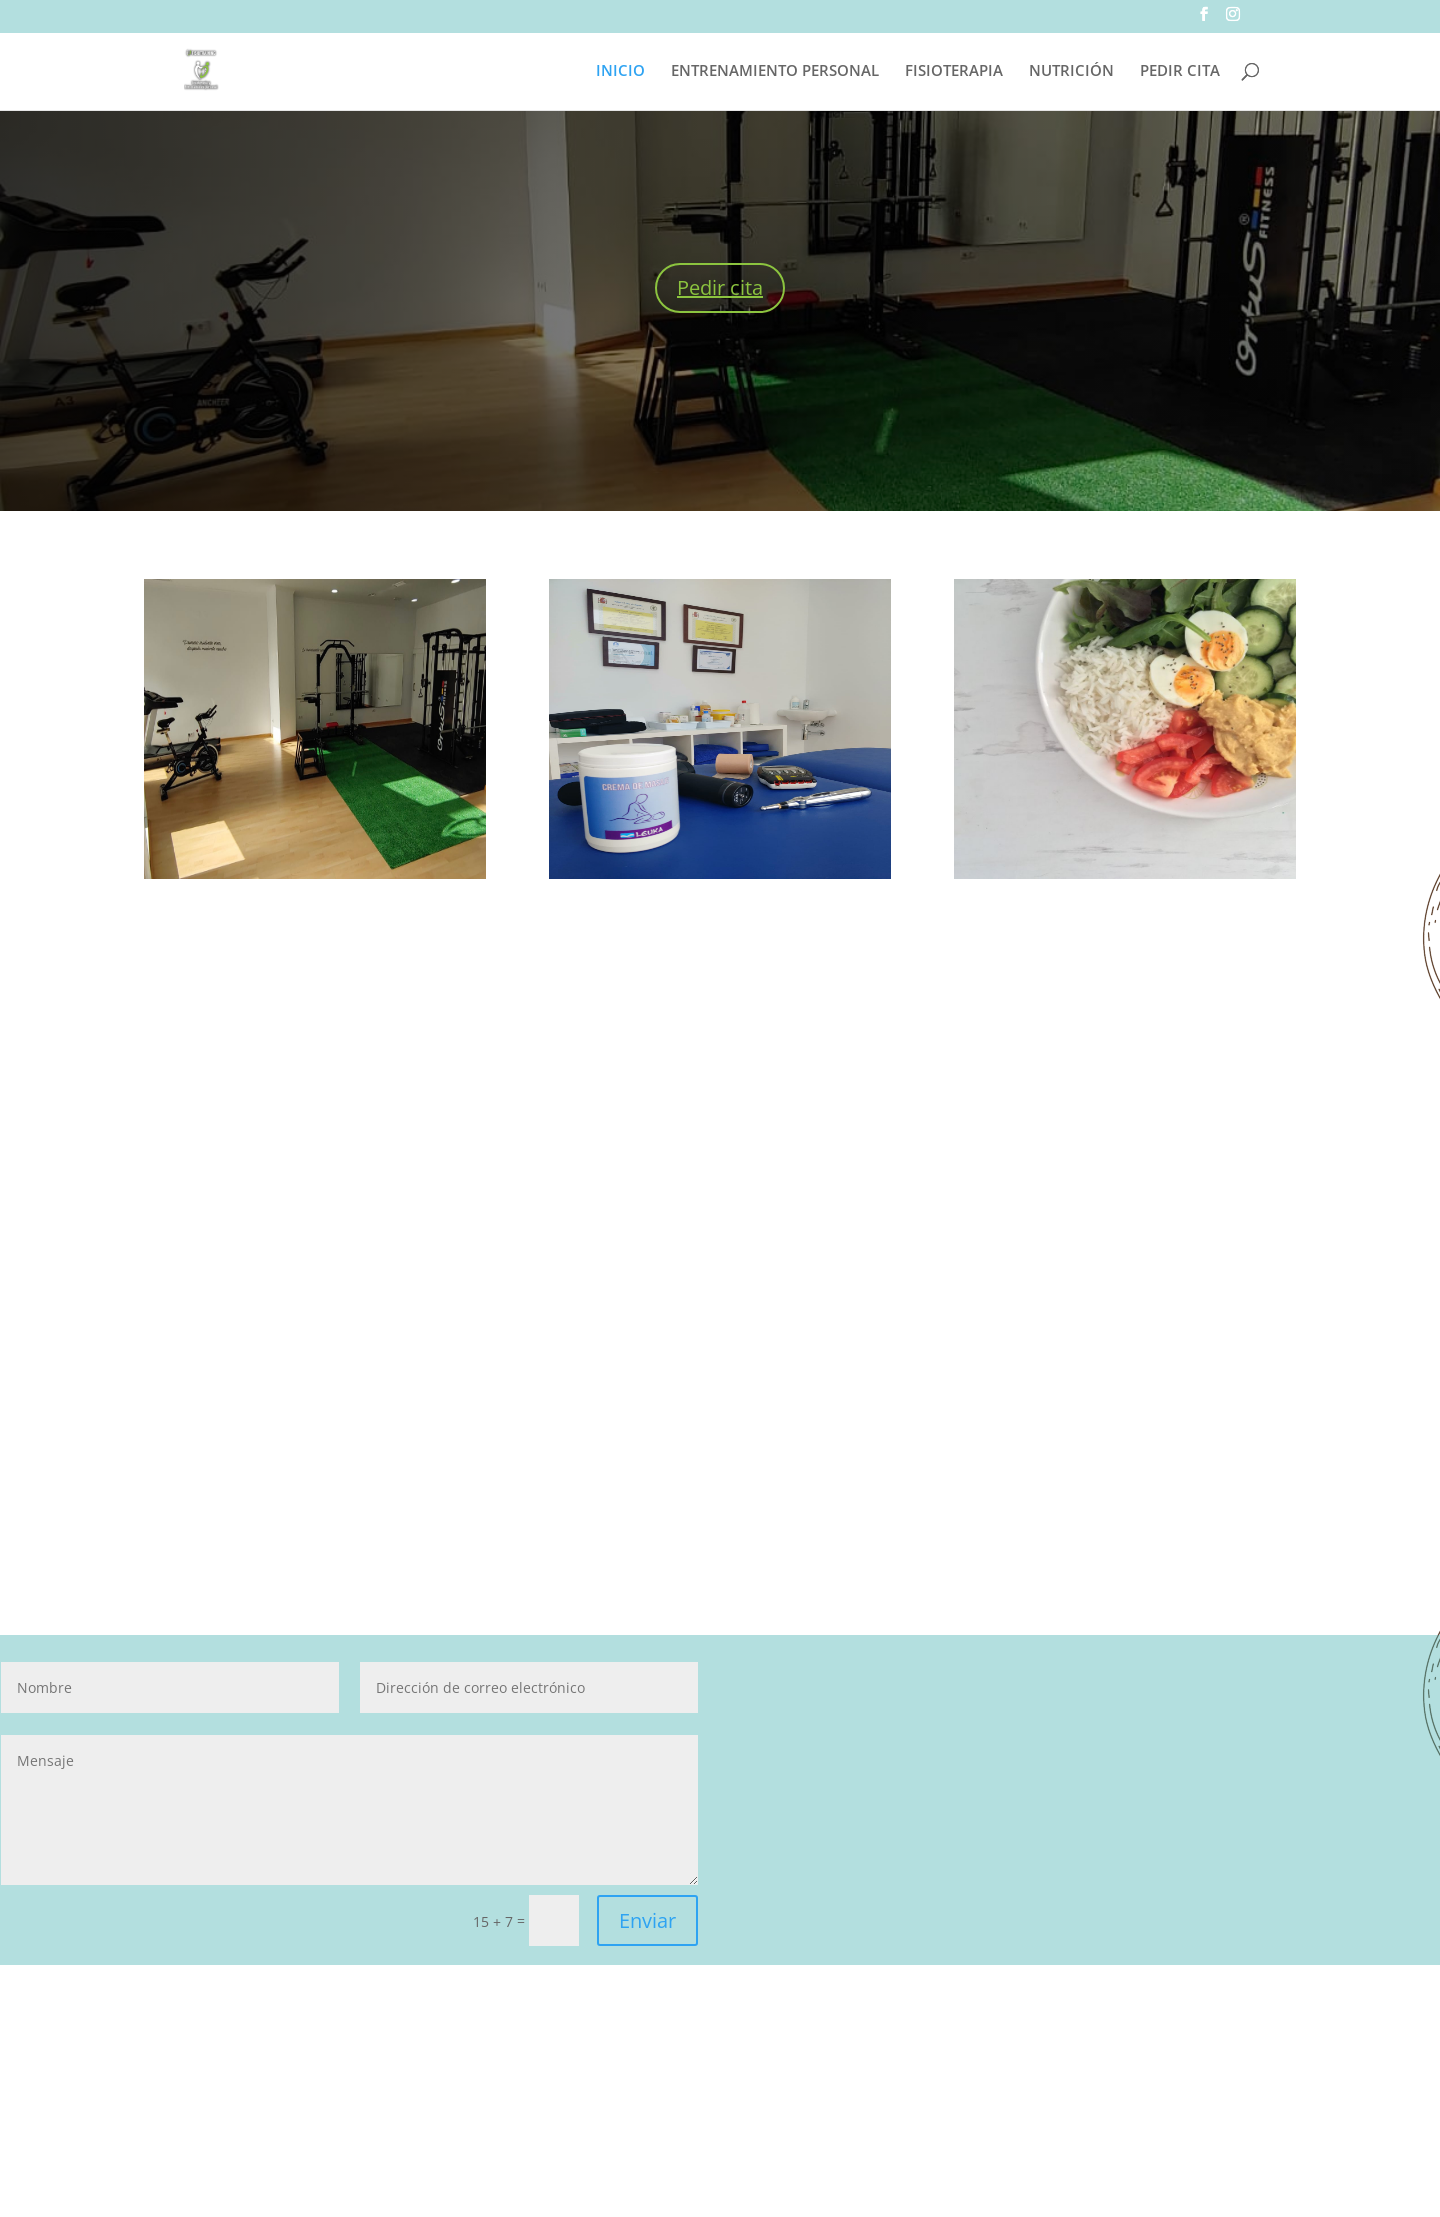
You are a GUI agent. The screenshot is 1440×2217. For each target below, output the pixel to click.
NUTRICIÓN (1071, 71)
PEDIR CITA (1180, 71)
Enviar (647, 1920)
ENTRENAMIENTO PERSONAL (775, 71)
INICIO (620, 71)
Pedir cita (720, 287)
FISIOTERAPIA (954, 71)
